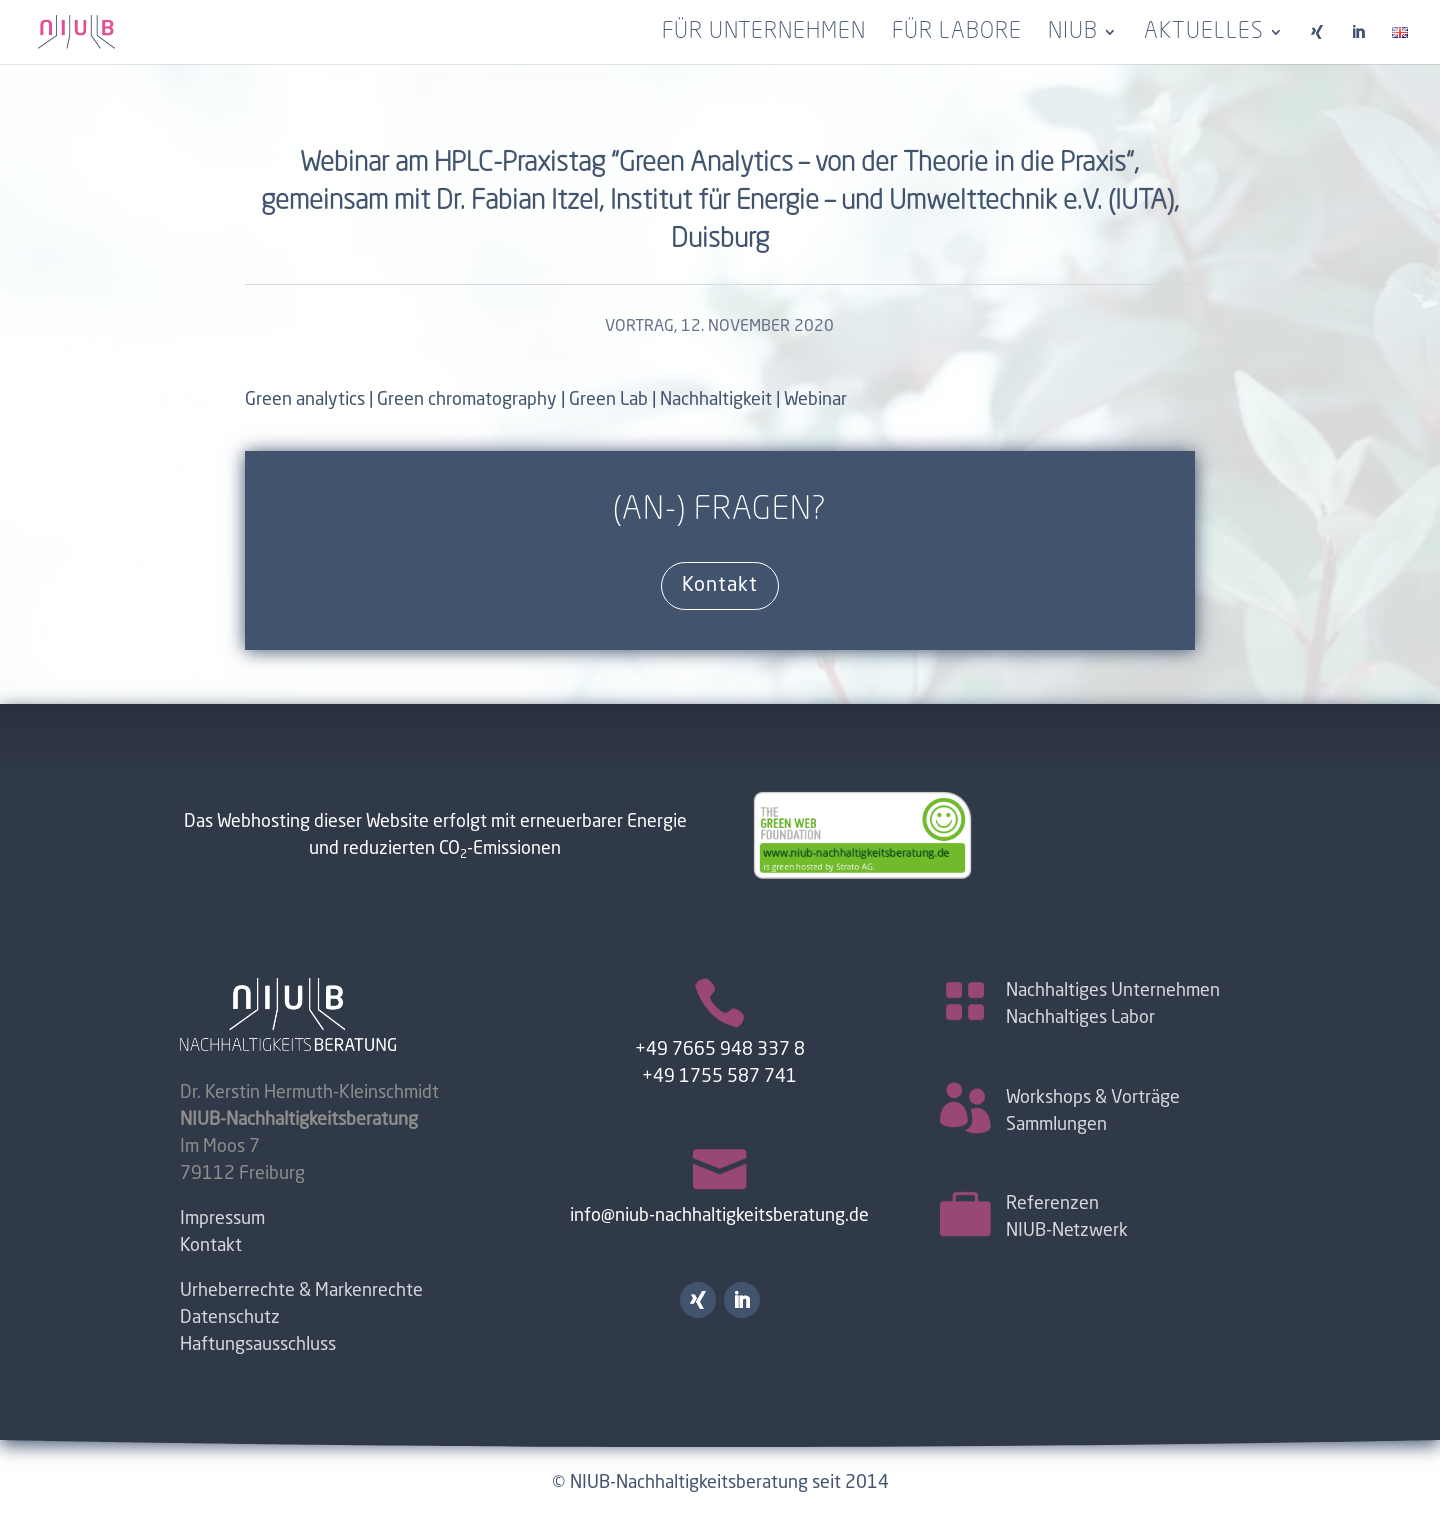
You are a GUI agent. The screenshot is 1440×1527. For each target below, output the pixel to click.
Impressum (222, 1219)
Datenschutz (230, 1318)
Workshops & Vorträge (1093, 1098)
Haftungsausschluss (258, 1345)
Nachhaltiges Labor (1080, 1018)
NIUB (1073, 34)
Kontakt (720, 586)
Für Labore (957, 34)
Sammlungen (1056, 1125)
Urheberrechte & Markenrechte (301, 1291)
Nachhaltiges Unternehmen (1113, 991)
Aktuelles (1204, 34)
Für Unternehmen (764, 34)
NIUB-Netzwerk (1067, 1231)
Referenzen (1052, 1204)
